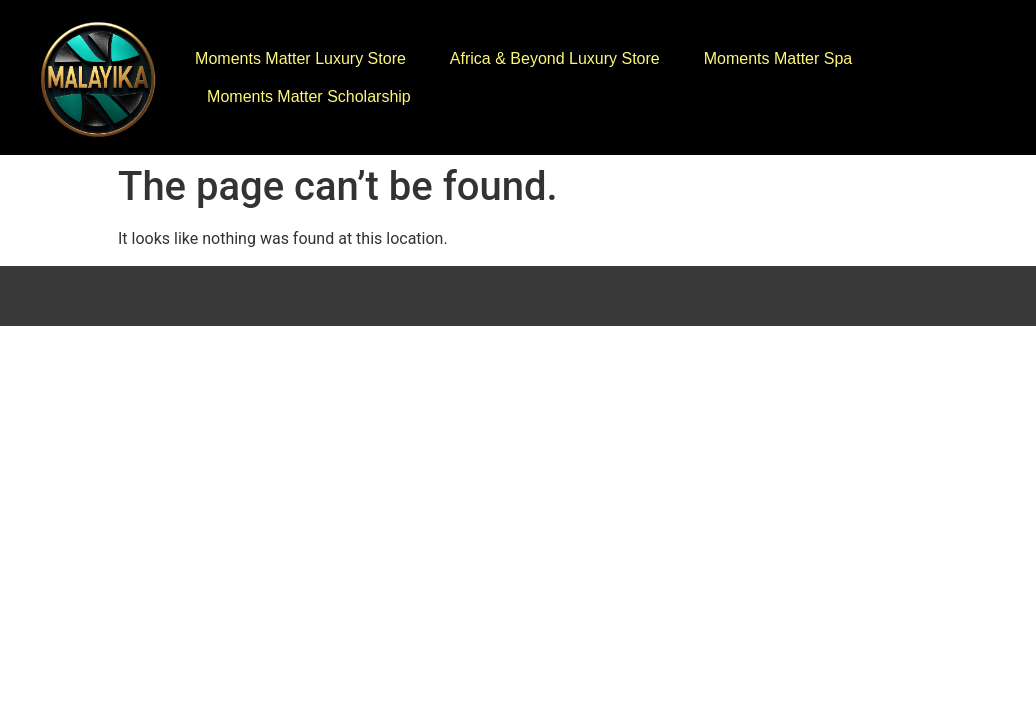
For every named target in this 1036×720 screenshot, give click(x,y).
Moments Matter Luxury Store (300, 58)
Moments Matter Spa (778, 58)
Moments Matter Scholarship (309, 96)
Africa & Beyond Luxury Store (555, 58)
